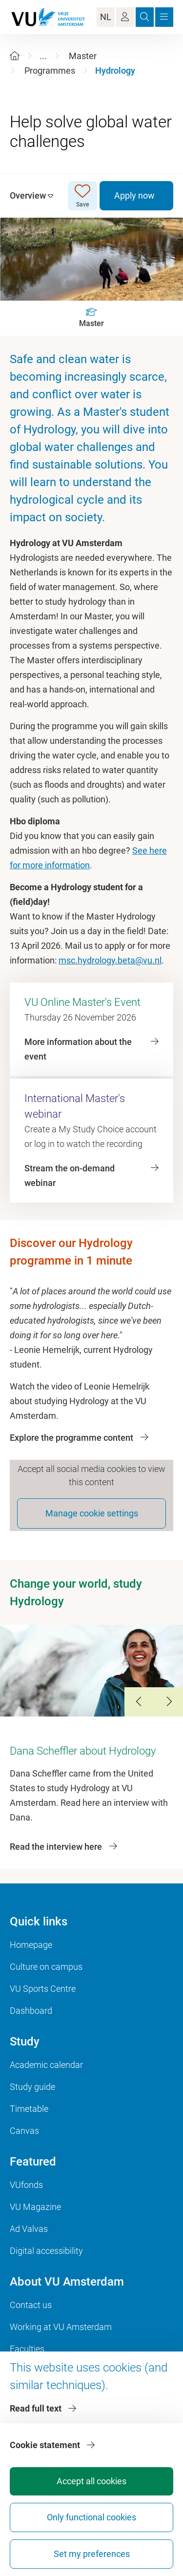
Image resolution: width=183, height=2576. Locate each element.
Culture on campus (46, 1967)
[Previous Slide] (139, 1702)
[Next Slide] (168, 1702)
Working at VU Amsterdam (61, 2327)
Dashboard (31, 2010)
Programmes (49, 70)
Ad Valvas (29, 2229)
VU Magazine (35, 2207)
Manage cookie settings (91, 1513)
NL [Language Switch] (105, 17)
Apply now (134, 195)
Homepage (31, 1945)
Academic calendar (46, 2065)
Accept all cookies (91, 2481)
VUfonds (26, 2185)
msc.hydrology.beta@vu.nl (110, 960)
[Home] (15, 56)
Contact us (31, 2305)
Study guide (32, 2087)
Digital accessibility (46, 2251)
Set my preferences (92, 2554)
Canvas (24, 2131)
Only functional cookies (91, 2517)
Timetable (29, 2109)
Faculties (27, 2349)
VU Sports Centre (43, 1988)
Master (83, 56)
